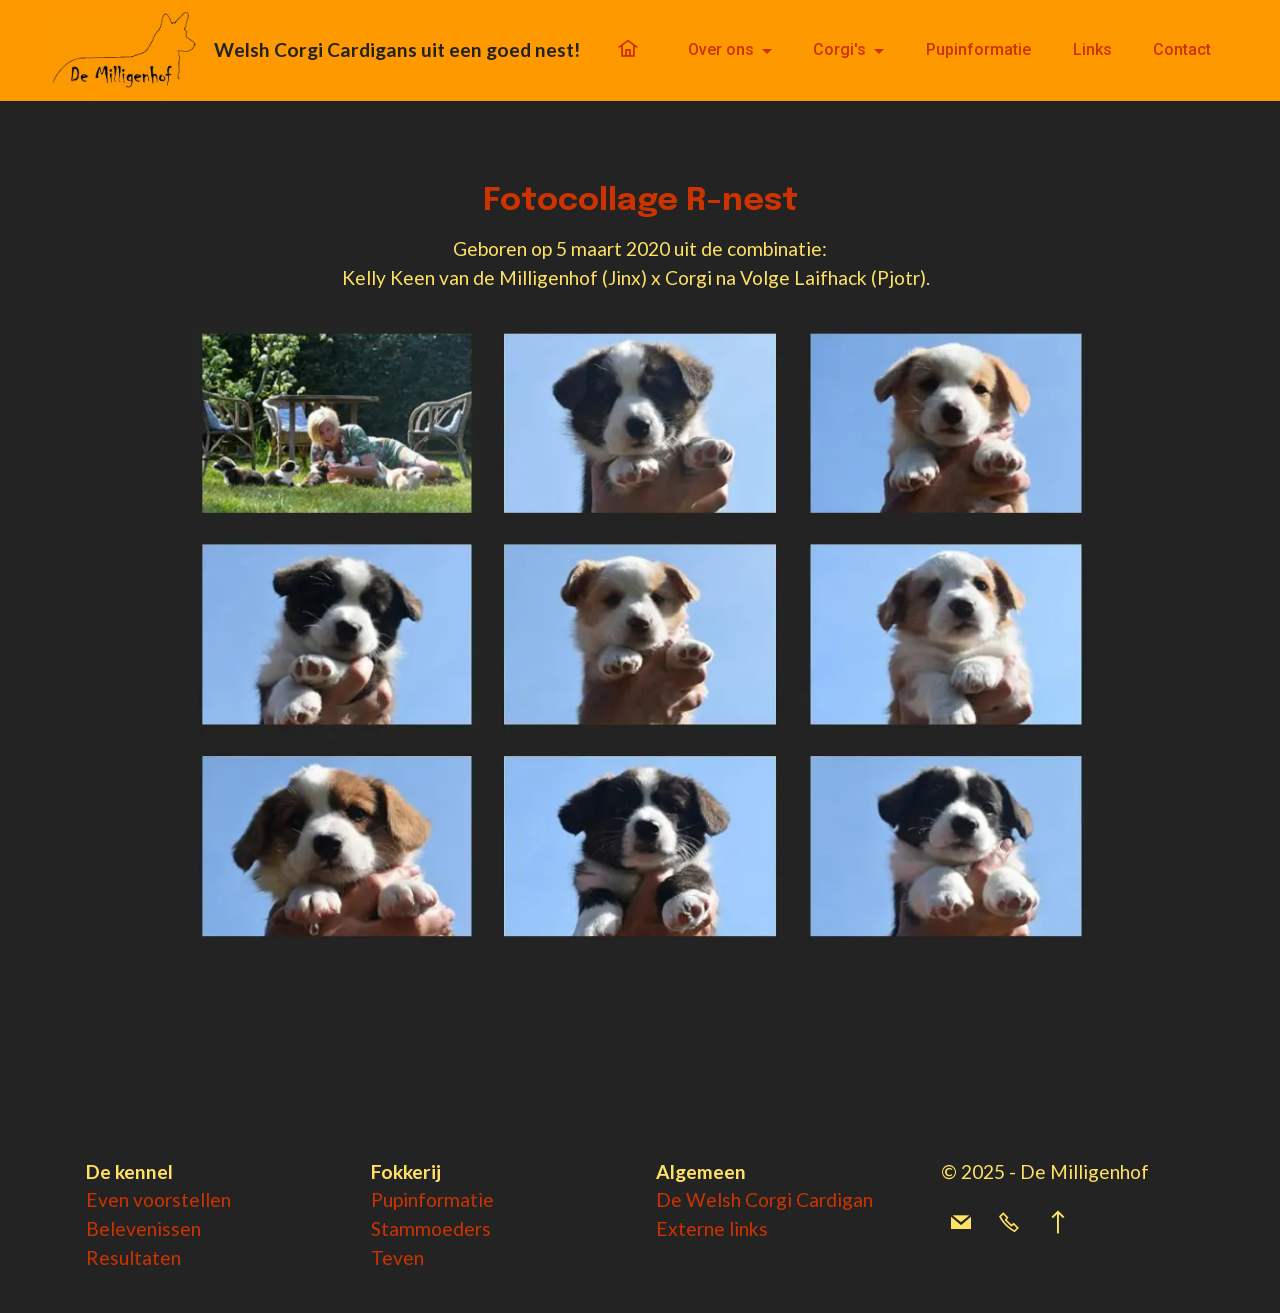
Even (109, 1199)
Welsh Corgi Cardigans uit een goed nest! (397, 49)
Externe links (712, 1228)
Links (1092, 49)
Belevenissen (143, 1228)
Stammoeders (431, 1228)
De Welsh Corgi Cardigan (764, 1199)
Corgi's (839, 49)
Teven (397, 1257)
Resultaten (133, 1257)
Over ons (721, 49)
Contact (1182, 49)
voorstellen (182, 1199)
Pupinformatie (978, 49)
